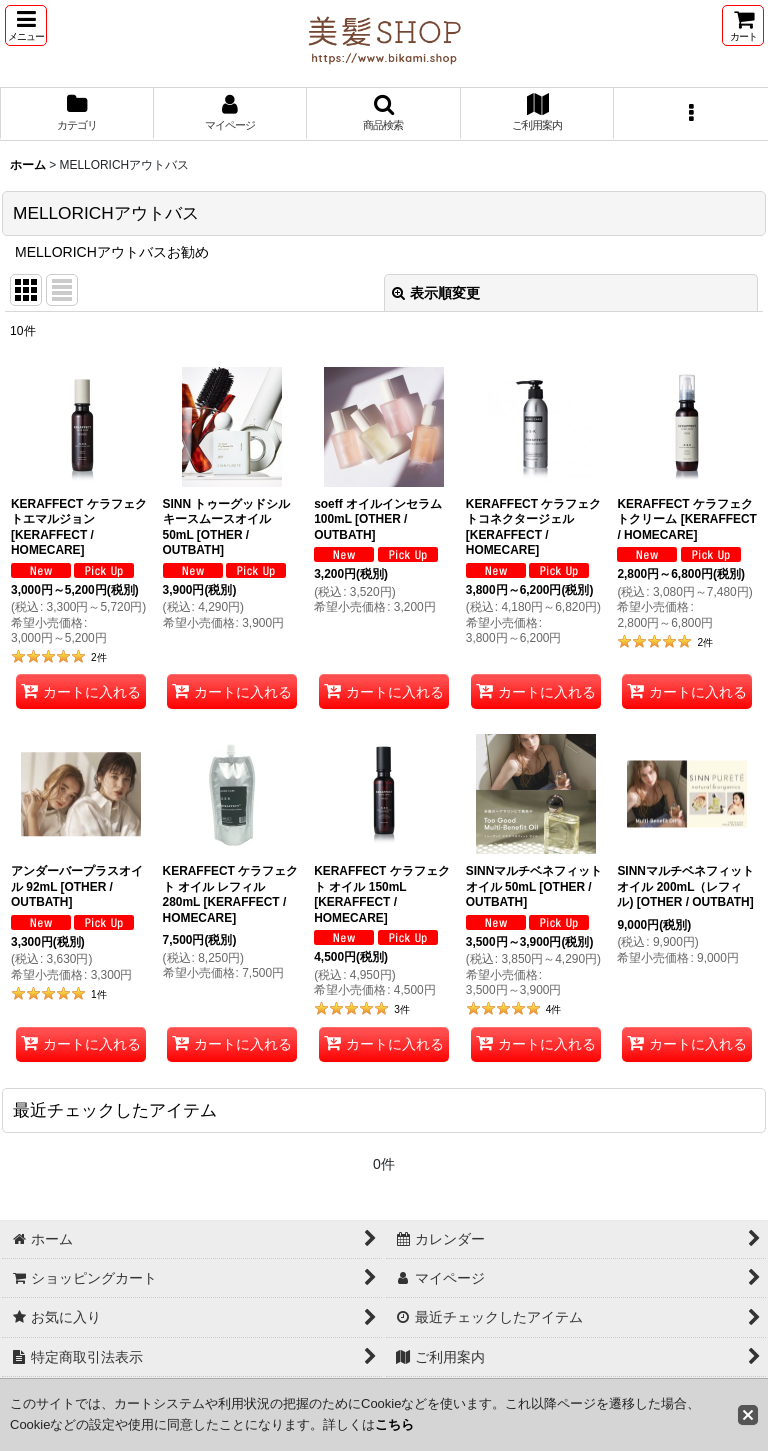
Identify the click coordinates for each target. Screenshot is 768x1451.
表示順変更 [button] (436, 293)
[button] (26, 25)
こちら (394, 1424)
